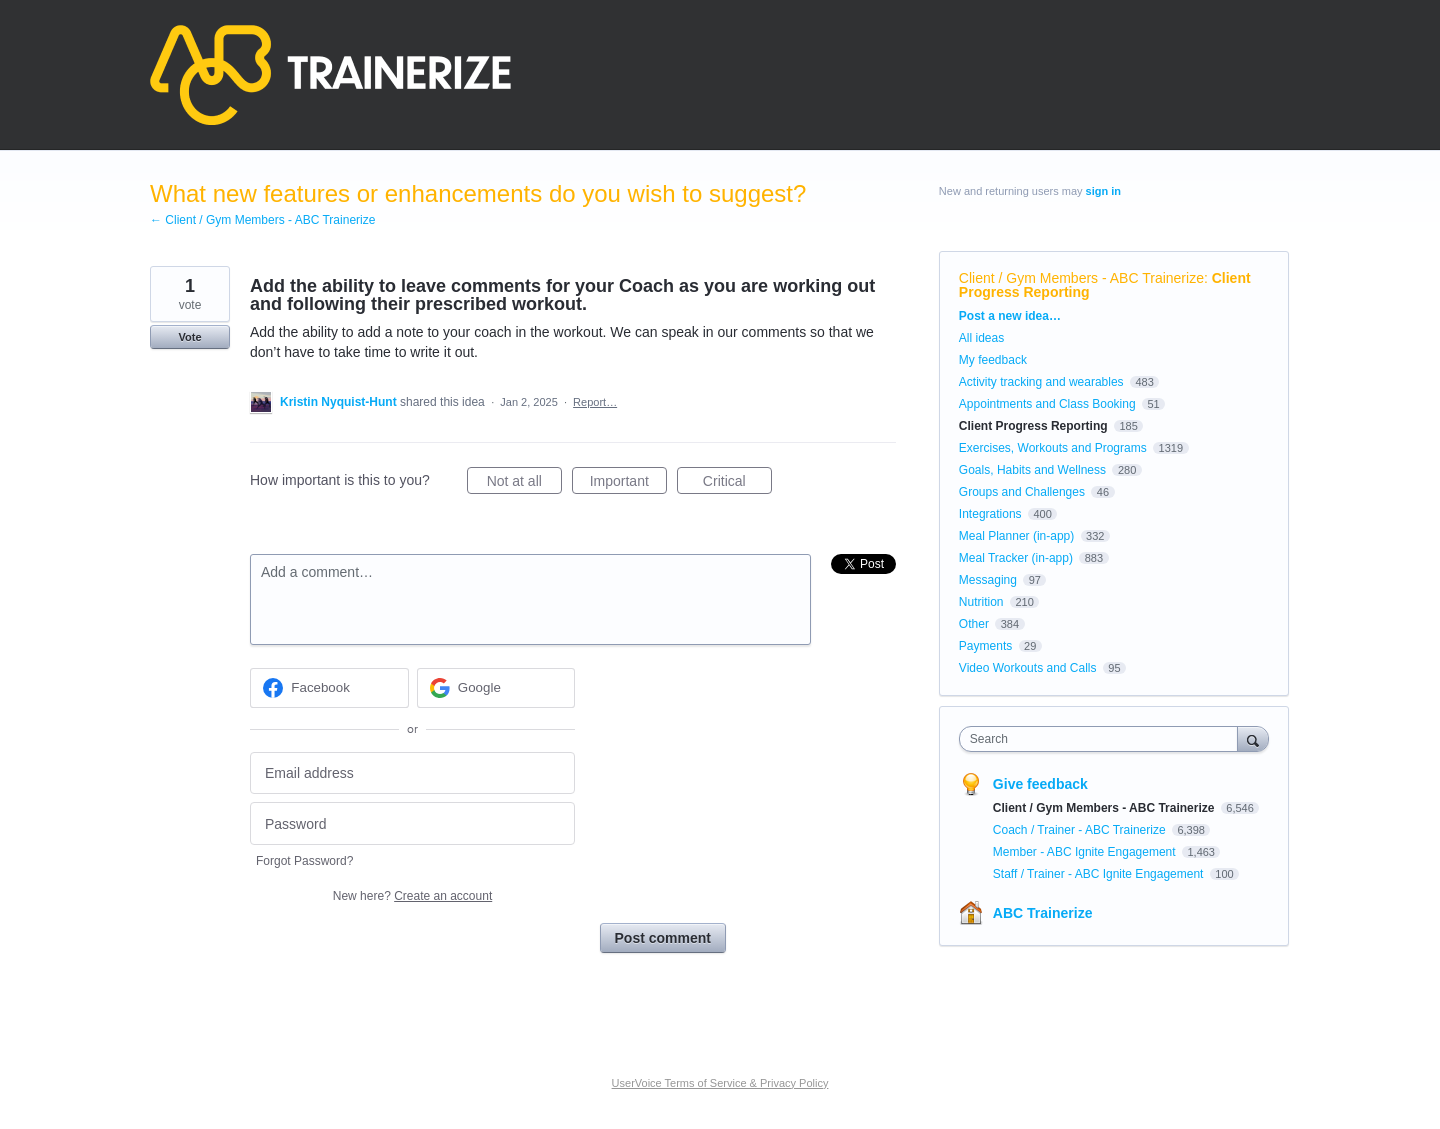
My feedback (993, 360)
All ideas (981, 338)
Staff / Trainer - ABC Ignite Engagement (1100, 874)
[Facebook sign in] (329, 688)
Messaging (988, 580)
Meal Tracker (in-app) (1016, 558)
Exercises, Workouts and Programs (1054, 448)
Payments (985, 646)
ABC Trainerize (1043, 913)
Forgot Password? (304, 861)
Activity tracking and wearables (1041, 382)
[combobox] (1103, 739)
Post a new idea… (1010, 316)
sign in (1103, 191)
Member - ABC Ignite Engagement (1086, 852)
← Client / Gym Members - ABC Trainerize (262, 220)
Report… (595, 402)
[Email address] (412, 773)
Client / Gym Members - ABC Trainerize (1081, 278)
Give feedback (1040, 784)
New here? (412, 896)
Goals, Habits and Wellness (1032, 470)
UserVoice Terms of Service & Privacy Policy (720, 1083)
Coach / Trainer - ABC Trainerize (1081, 830)
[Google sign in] (496, 688)
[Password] (412, 823)
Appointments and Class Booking (1047, 404)
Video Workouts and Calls (1028, 668)
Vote (189, 337)
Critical (737, 484)
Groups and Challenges (1022, 492)
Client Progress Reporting (1033, 426)
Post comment (663, 938)
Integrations (990, 514)
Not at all (524, 484)
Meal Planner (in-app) (1016, 536)
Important (628, 484)
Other (974, 624)
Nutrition (981, 602)
